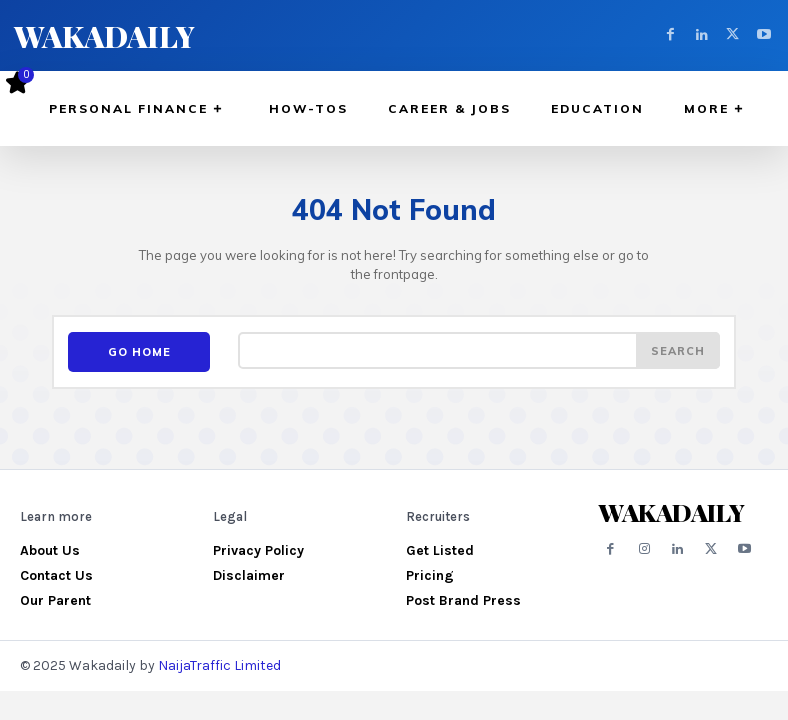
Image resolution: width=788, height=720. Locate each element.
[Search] (678, 350)
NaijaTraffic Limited (219, 662)
